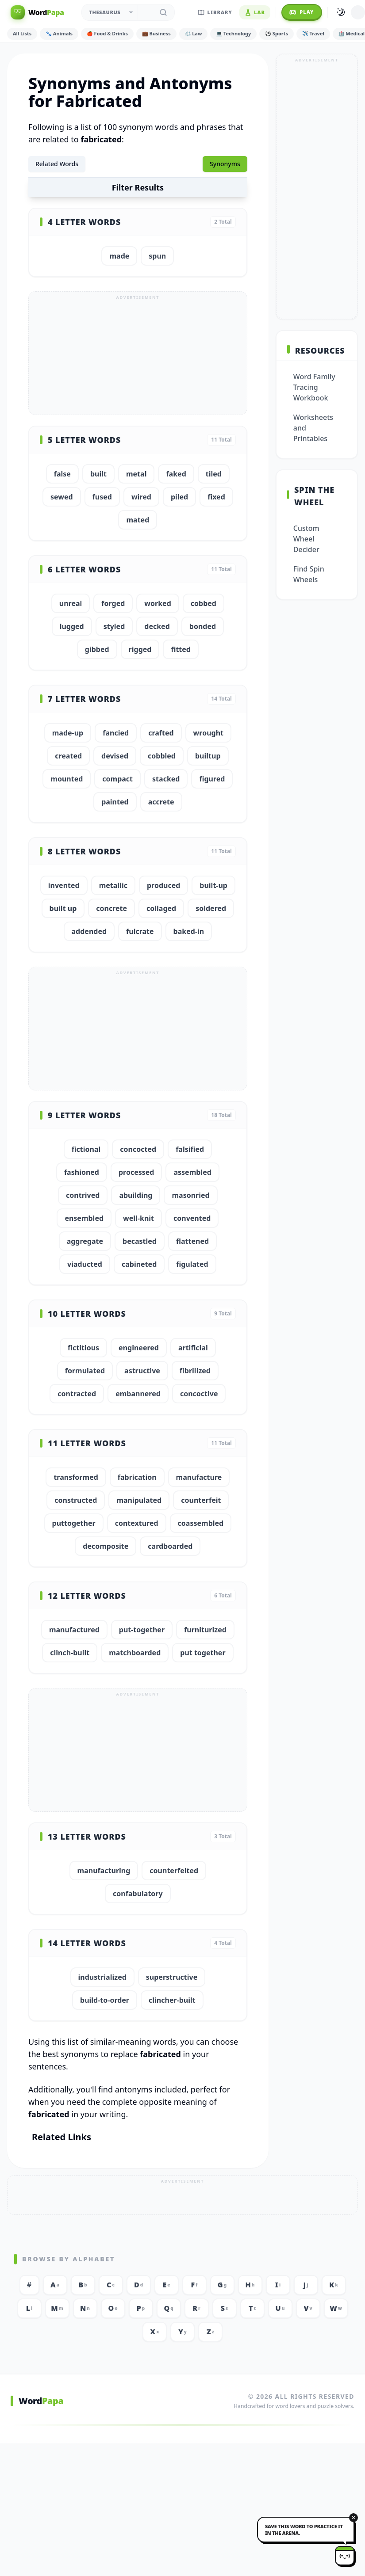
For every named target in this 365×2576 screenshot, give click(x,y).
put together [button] (202, 1653)
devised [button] (114, 756)
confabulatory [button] (138, 1893)
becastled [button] (140, 1241)
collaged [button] (161, 908)
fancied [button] (116, 733)
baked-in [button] (188, 931)
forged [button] (113, 603)
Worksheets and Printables (313, 427)
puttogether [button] (74, 1523)
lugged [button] (72, 626)
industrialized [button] (102, 1977)
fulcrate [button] (140, 931)
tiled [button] (214, 474)
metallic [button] (113, 885)
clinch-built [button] (69, 1653)
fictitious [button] (83, 1348)
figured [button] (212, 779)
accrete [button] (161, 802)
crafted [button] (160, 733)
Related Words (56, 164)
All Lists (22, 33)
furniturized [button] (205, 1630)
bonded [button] (202, 626)
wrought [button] (208, 733)
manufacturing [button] (104, 1870)
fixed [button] (216, 497)
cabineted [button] (139, 1264)
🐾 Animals (59, 33)
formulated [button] (85, 1371)
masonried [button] (190, 1195)
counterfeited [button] (174, 1870)
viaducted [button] (84, 1264)
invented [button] (64, 885)
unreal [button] (70, 603)
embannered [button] (138, 1394)
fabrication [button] (137, 1477)
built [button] (98, 474)
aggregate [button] (85, 1241)
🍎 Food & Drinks (107, 33)
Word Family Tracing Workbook (314, 387)
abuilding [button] (135, 1195)
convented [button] (192, 1218)
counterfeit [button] (201, 1500)
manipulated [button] (138, 1500)
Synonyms (225, 164)
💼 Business (156, 33)
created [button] (68, 756)
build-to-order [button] (104, 2000)
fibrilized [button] (195, 1371)
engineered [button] (139, 1348)
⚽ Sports (276, 33)
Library (215, 12)
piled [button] (179, 497)
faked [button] (176, 474)
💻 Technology (233, 33)
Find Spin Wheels (308, 574)
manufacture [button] (199, 1477)
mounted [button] (66, 779)
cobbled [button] (162, 756)
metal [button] (136, 474)
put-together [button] (142, 1630)
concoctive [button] (199, 1394)
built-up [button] (213, 885)
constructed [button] (75, 1500)
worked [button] (157, 603)
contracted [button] (77, 1394)
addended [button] (89, 931)
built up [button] (63, 908)
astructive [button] (142, 1371)
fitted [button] (181, 649)
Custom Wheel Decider (306, 538)
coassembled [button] (201, 1523)
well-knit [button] (138, 1218)
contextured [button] (136, 1523)
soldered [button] (211, 908)
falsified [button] (190, 1149)
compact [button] (117, 779)
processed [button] (136, 1172)
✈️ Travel (313, 33)
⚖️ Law (193, 33)
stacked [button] (166, 779)
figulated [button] (192, 1264)
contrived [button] (83, 1195)
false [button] (62, 474)
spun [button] (157, 256)
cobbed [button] (203, 603)
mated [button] (137, 520)
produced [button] (163, 885)
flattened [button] (192, 1241)
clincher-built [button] (172, 2000)
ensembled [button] (84, 1218)
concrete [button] (111, 908)
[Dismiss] (353, 2517)
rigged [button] (140, 649)
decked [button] (157, 626)
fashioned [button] (81, 1172)
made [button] (119, 256)
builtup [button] (208, 756)
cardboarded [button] (170, 1546)
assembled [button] (192, 1172)
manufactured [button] (74, 1630)
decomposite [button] (105, 1546)
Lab (255, 12)
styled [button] (114, 626)
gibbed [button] (97, 649)
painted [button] (115, 802)
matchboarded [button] (135, 1653)
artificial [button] (193, 1348)
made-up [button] (67, 733)
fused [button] (102, 497)
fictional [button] (86, 1149)
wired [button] (141, 497)
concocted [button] (138, 1149)
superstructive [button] (171, 1977)
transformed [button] (76, 1477)
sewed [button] (61, 497)
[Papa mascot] (344, 2555)
